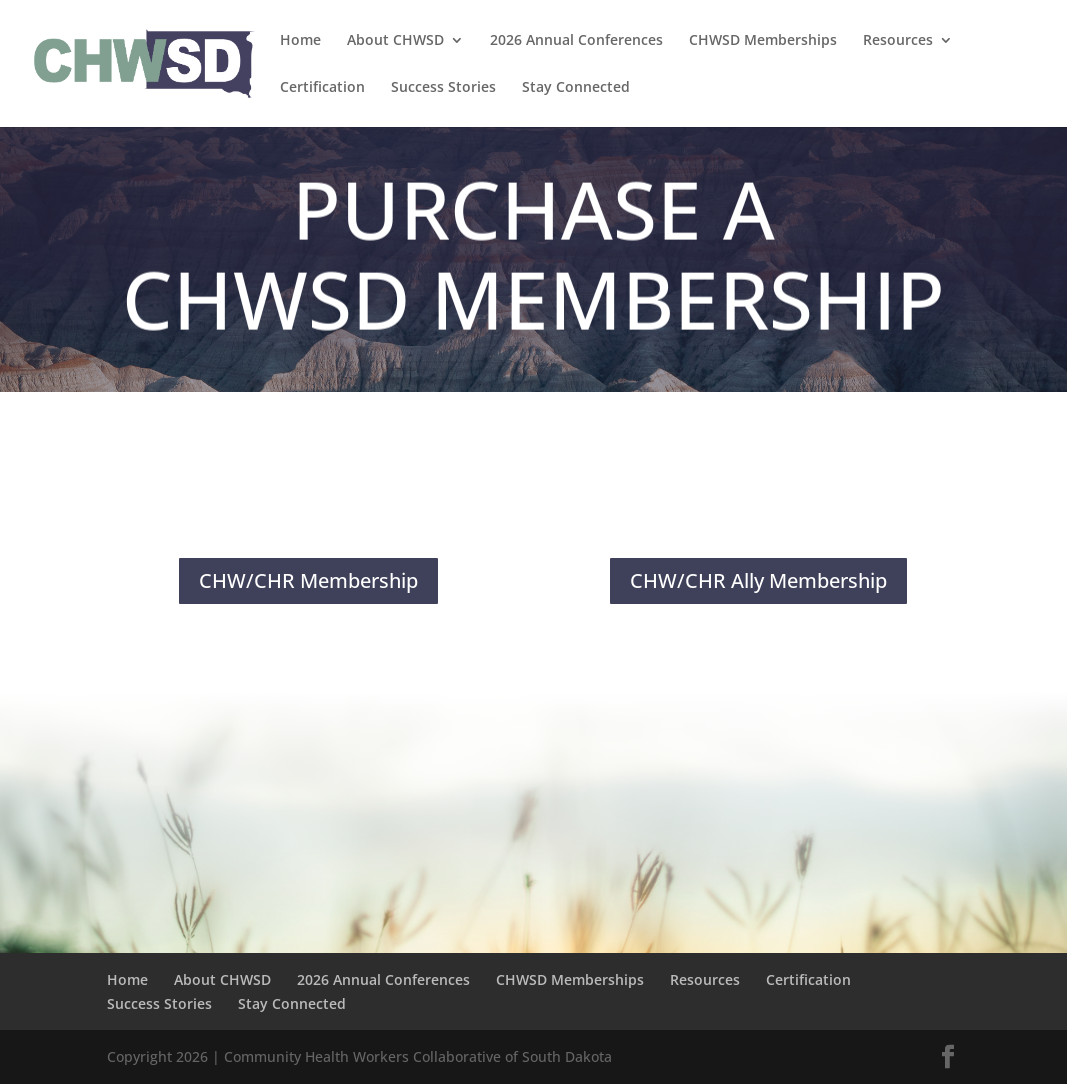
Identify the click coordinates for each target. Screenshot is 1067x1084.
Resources (898, 41)
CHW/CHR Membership (308, 580)
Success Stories (443, 88)
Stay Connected (576, 88)
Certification (322, 88)
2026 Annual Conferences (576, 41)
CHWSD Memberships (763, 41)
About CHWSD (395, 41)
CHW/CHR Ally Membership (758, 580)
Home (300, 41)
